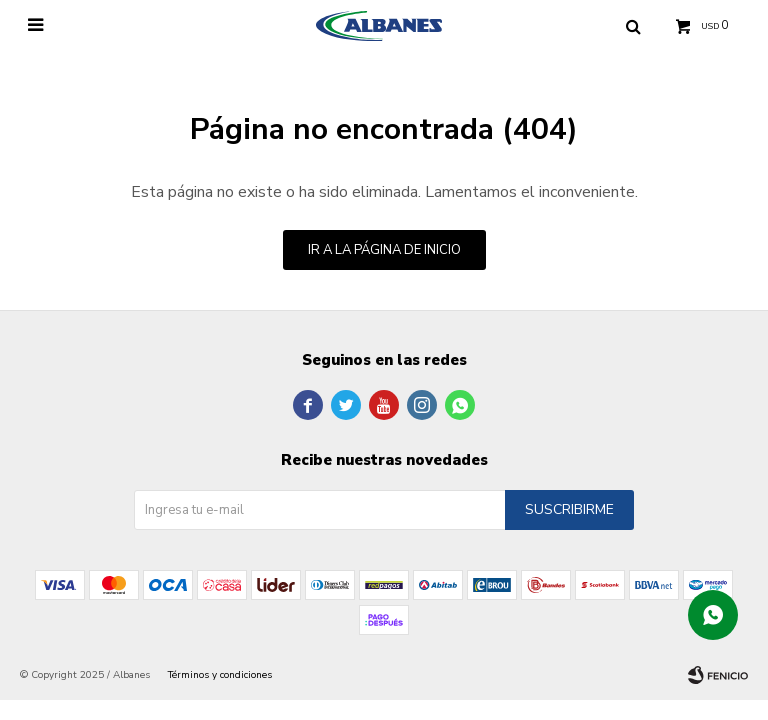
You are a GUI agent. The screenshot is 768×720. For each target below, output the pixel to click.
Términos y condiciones (220, 675)
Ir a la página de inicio (384, 250)
